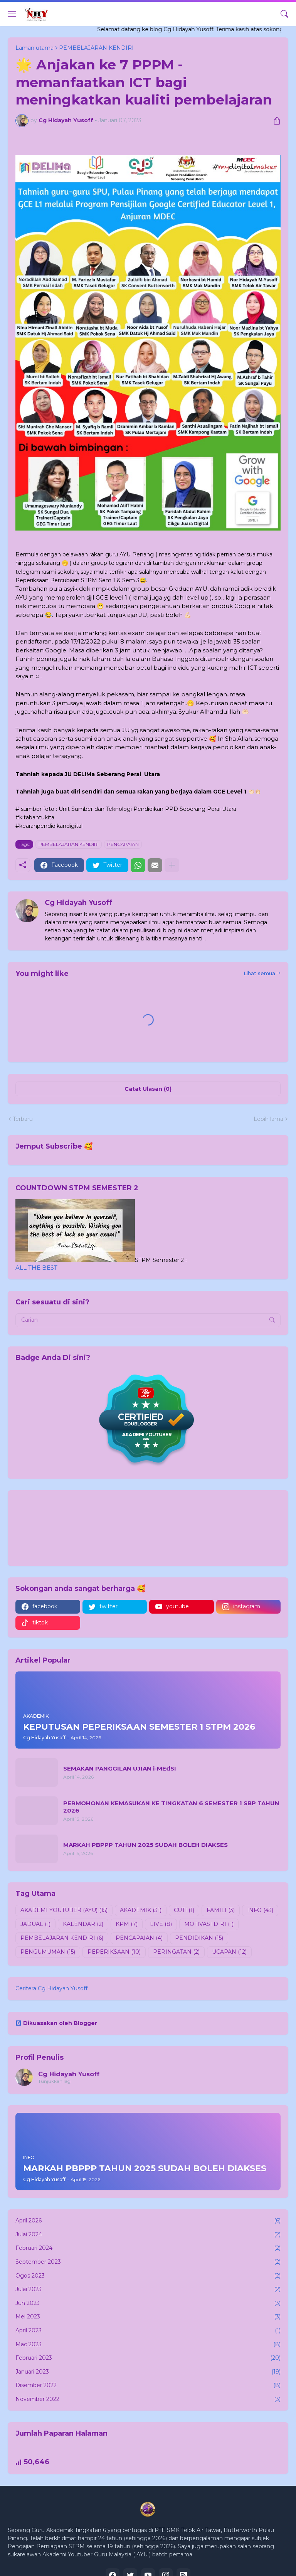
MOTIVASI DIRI (209, 1924)
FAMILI (221, 1910)
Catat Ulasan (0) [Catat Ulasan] (148, 1088)
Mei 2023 (148, 2317)
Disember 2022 (148, 2385)
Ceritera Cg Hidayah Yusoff (51, 1988)
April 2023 (148, 2331)
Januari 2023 (148, 2372)
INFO (260, 1910)
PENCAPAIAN (123, 844)
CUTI (184, 1910)
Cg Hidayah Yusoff (68, 2074)
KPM (127, 1924)
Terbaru (23, 1118)
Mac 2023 (148, 2345)
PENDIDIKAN (199, 1938)
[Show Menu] (12, 13)
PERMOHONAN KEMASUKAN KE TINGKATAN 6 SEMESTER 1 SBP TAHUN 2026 (171, 1806)
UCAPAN (229, 1952)
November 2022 (148, 2399)
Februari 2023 (148, 2358)
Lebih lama (268, 1118)
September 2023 (148, 2262)
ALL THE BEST (36, 1267)
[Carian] (284, 13)
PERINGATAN (176, 1952)
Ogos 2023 (148, 2276)
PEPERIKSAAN (114, 1952)
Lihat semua (259, 973)
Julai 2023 (148, 2289)
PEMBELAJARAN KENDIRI (69, 844)
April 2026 (148, 2221)
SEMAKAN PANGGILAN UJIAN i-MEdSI (119, 1768)
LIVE (161, 1924)
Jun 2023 (148, 2303)
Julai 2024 (148, 2235)
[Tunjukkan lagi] (172, 865)
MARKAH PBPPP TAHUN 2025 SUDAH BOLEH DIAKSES (145, 1844)
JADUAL (35, 1924)
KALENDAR (83, 1924)
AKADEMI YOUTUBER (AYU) (64, 1910)
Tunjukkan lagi (55, 2081)
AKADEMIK (140, 1910)
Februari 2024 (148, 2248)
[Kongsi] (274, 120)
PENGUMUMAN (47, 1952)
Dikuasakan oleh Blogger (56, 2023)
